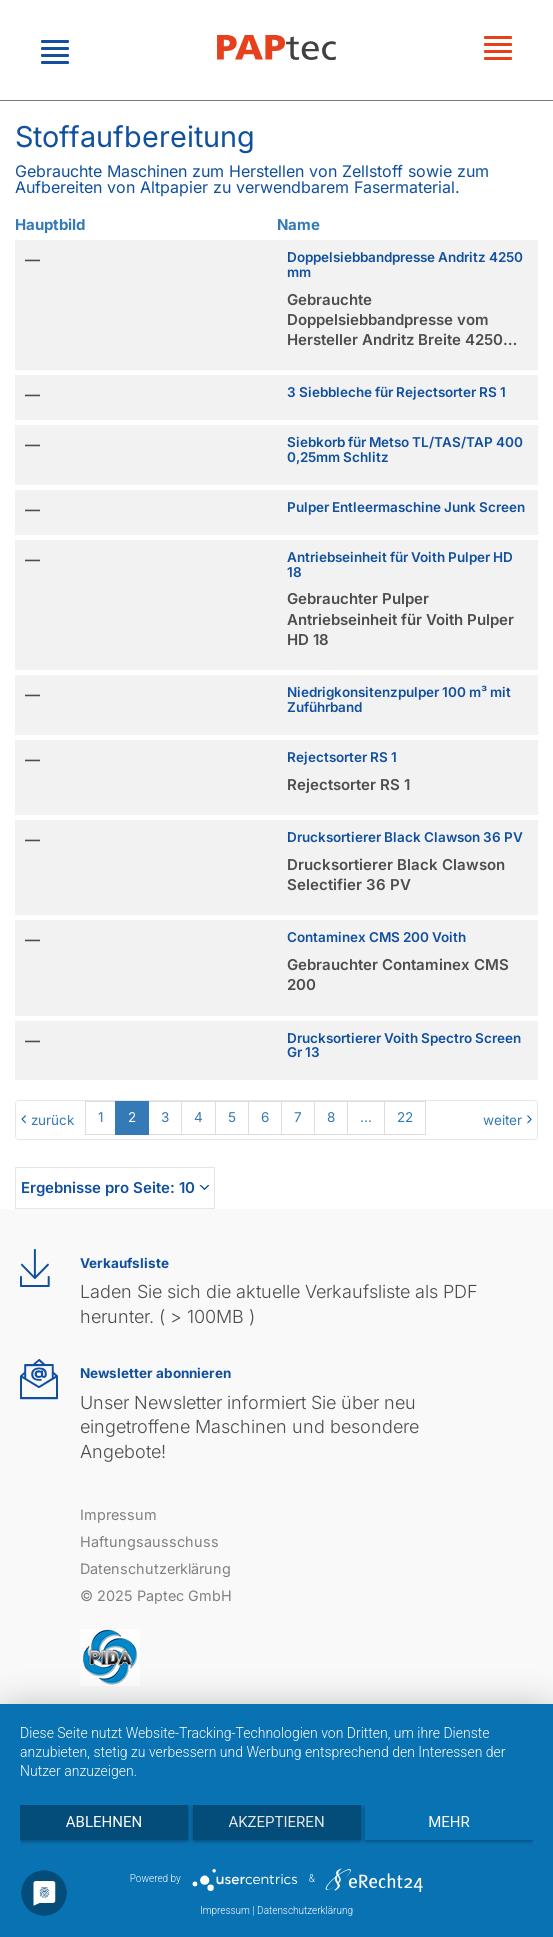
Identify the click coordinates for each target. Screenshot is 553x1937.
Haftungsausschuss (149, 1541)
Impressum (118, 1514)
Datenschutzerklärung (155, 1568)
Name (298, 224)
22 (405, 1117)
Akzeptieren (276, 1822)
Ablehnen (104, 1822)
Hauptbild (50, 224)
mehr (449, 1822)
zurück (52, 1120)
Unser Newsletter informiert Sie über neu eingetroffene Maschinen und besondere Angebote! (249, 1427)
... (366, 1117)
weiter (502, 1120)
